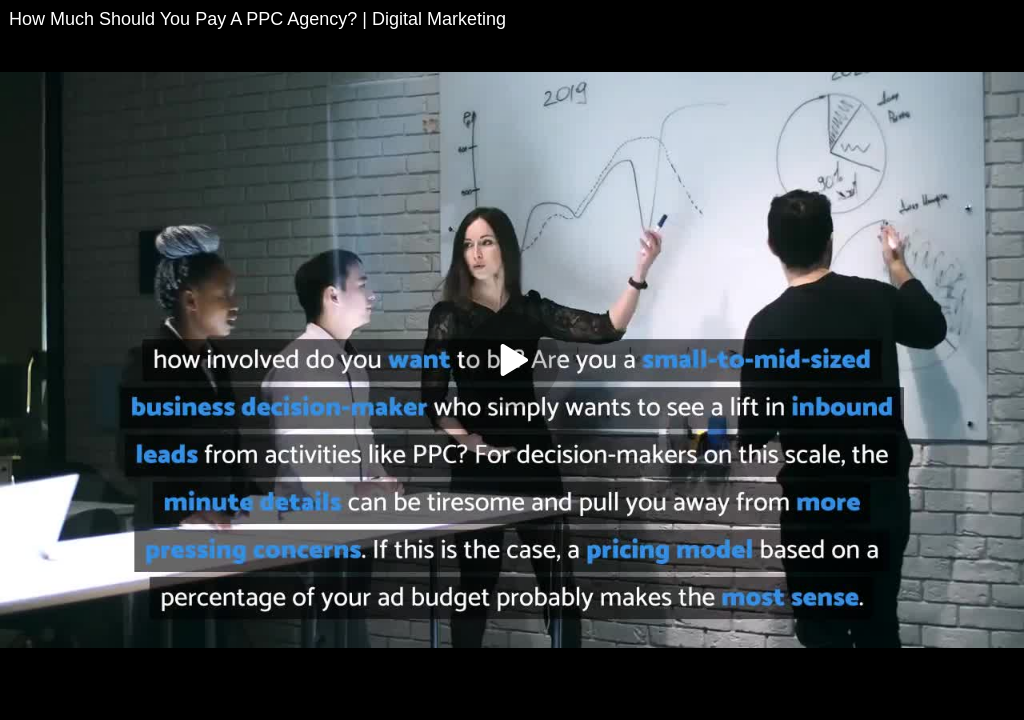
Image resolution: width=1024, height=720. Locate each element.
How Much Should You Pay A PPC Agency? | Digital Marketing (257, 19)
